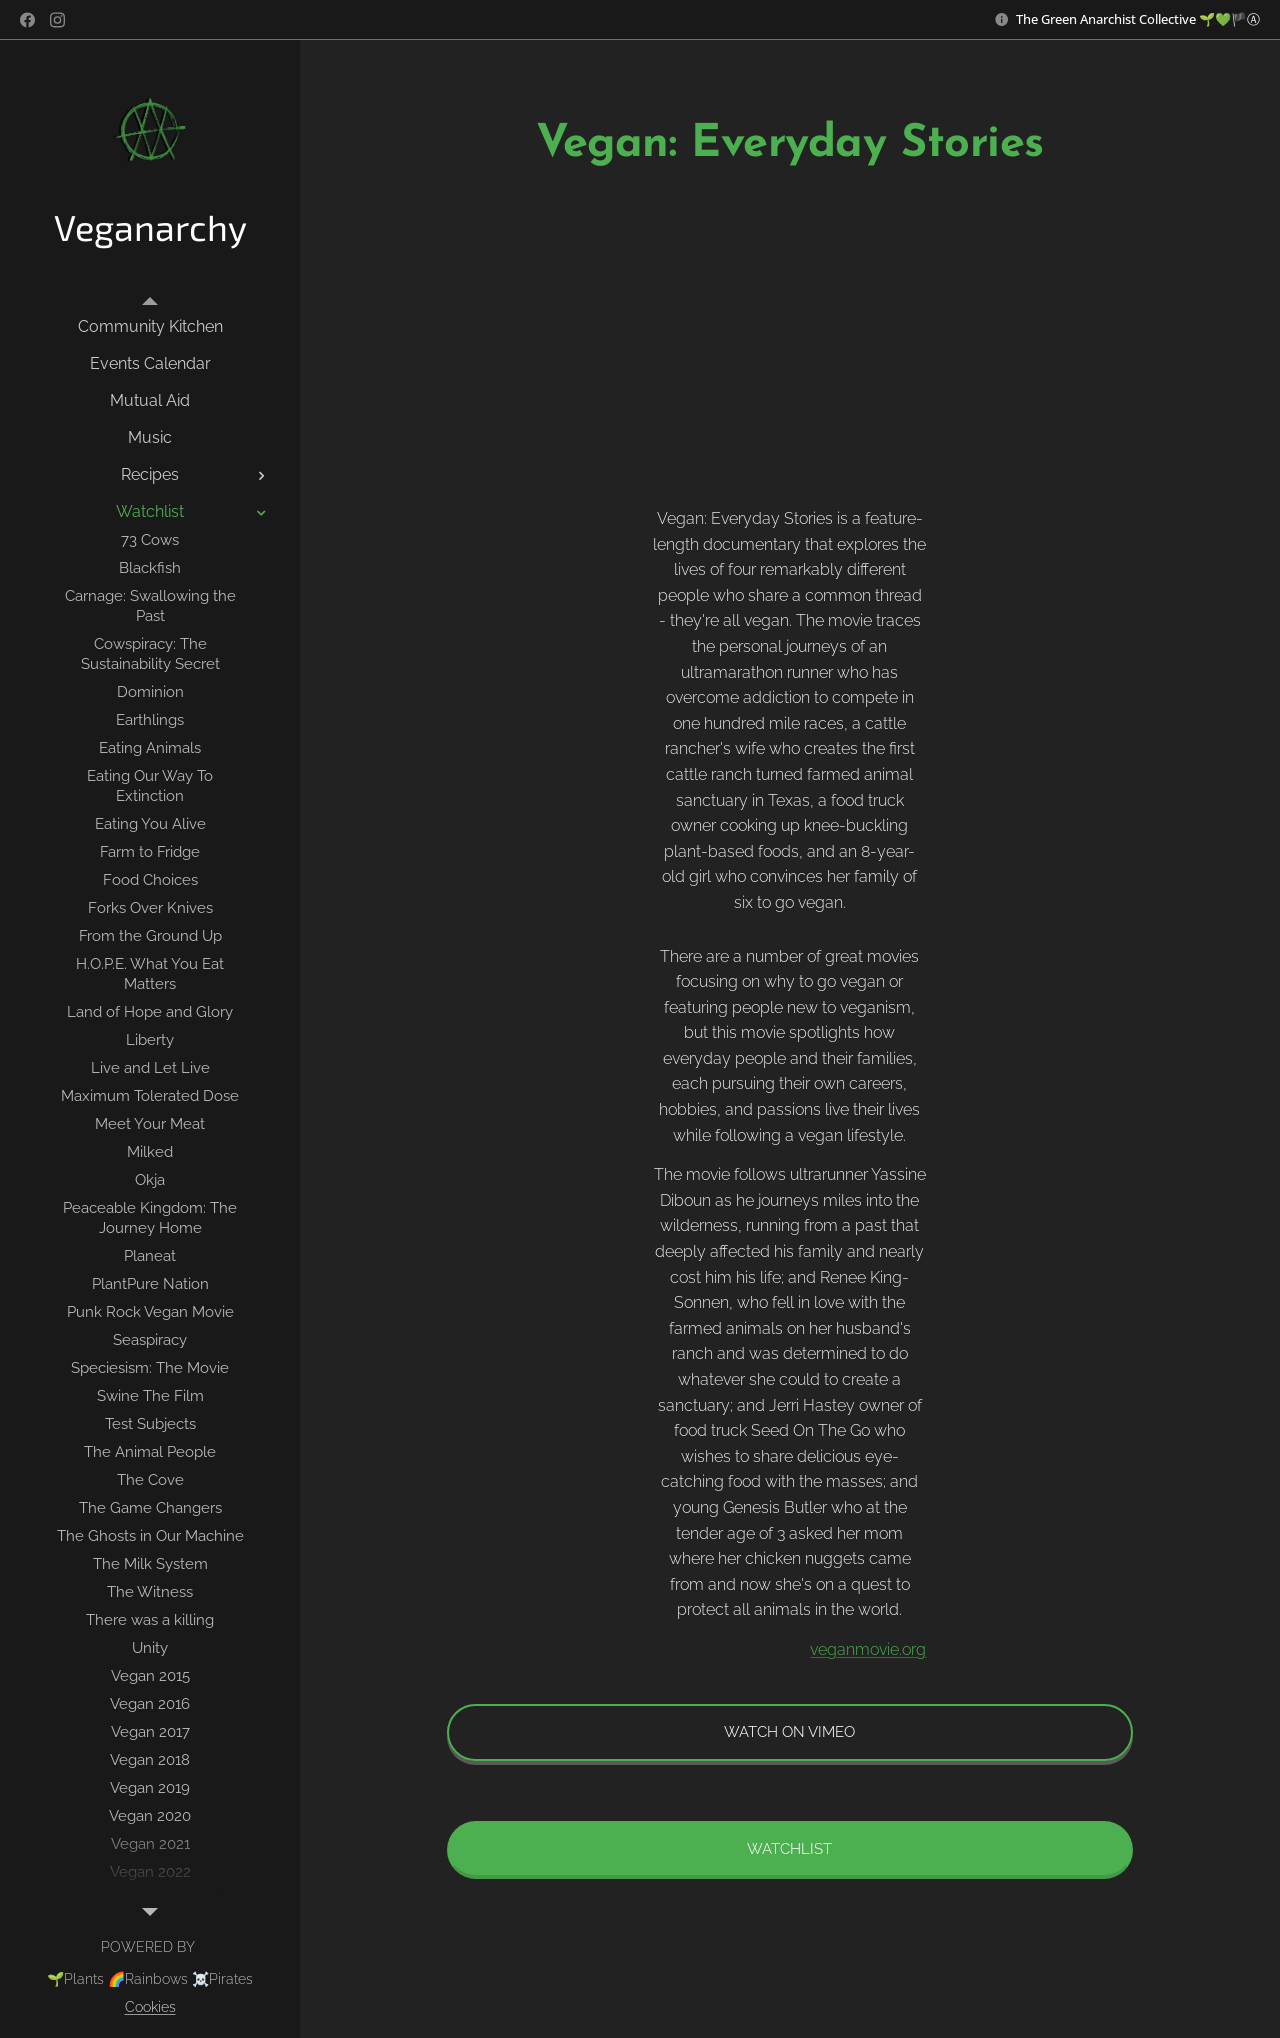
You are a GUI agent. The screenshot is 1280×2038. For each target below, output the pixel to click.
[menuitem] (150, 326)
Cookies (150, 2007)
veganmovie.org (869, 1649)
